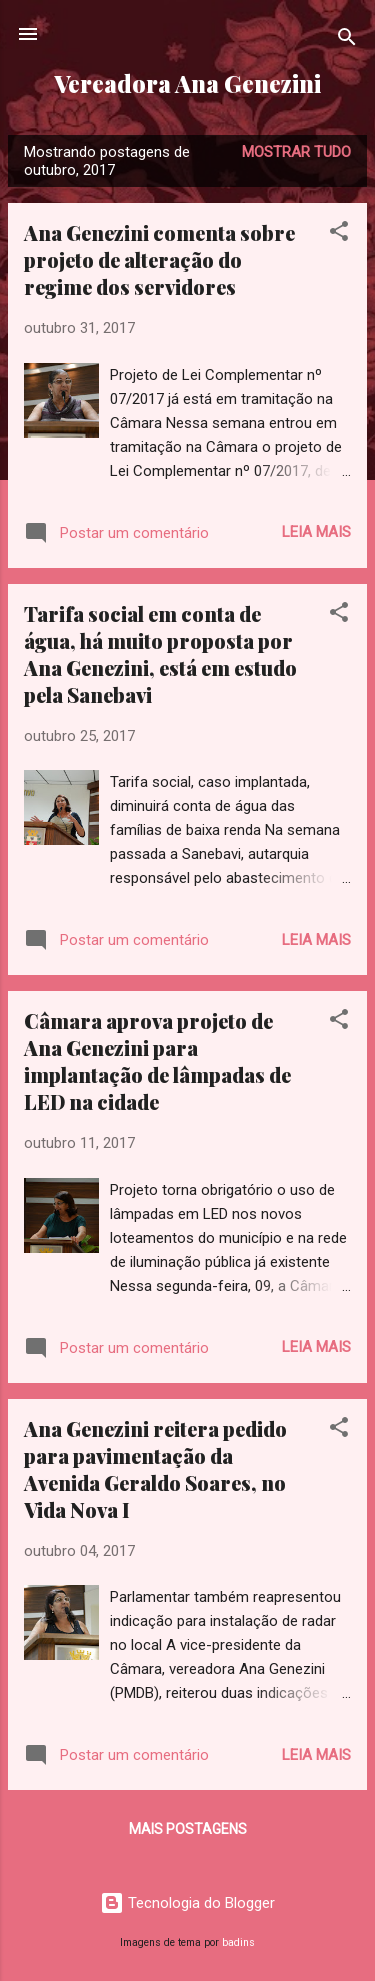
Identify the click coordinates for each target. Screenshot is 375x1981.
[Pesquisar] (347, 40)
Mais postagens (188, 1829)
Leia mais (316, 532)
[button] (339, 234)
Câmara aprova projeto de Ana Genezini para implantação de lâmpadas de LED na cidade (157, 1061)
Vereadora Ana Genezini (187, 83)
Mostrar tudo (296, 152)
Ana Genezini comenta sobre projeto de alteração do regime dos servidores (159, 259)
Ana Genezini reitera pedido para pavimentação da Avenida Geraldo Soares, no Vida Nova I (155, 1469)
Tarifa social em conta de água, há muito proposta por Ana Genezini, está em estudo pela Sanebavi (160, 654)
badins (238, 1942)
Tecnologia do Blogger (187, 1903)
